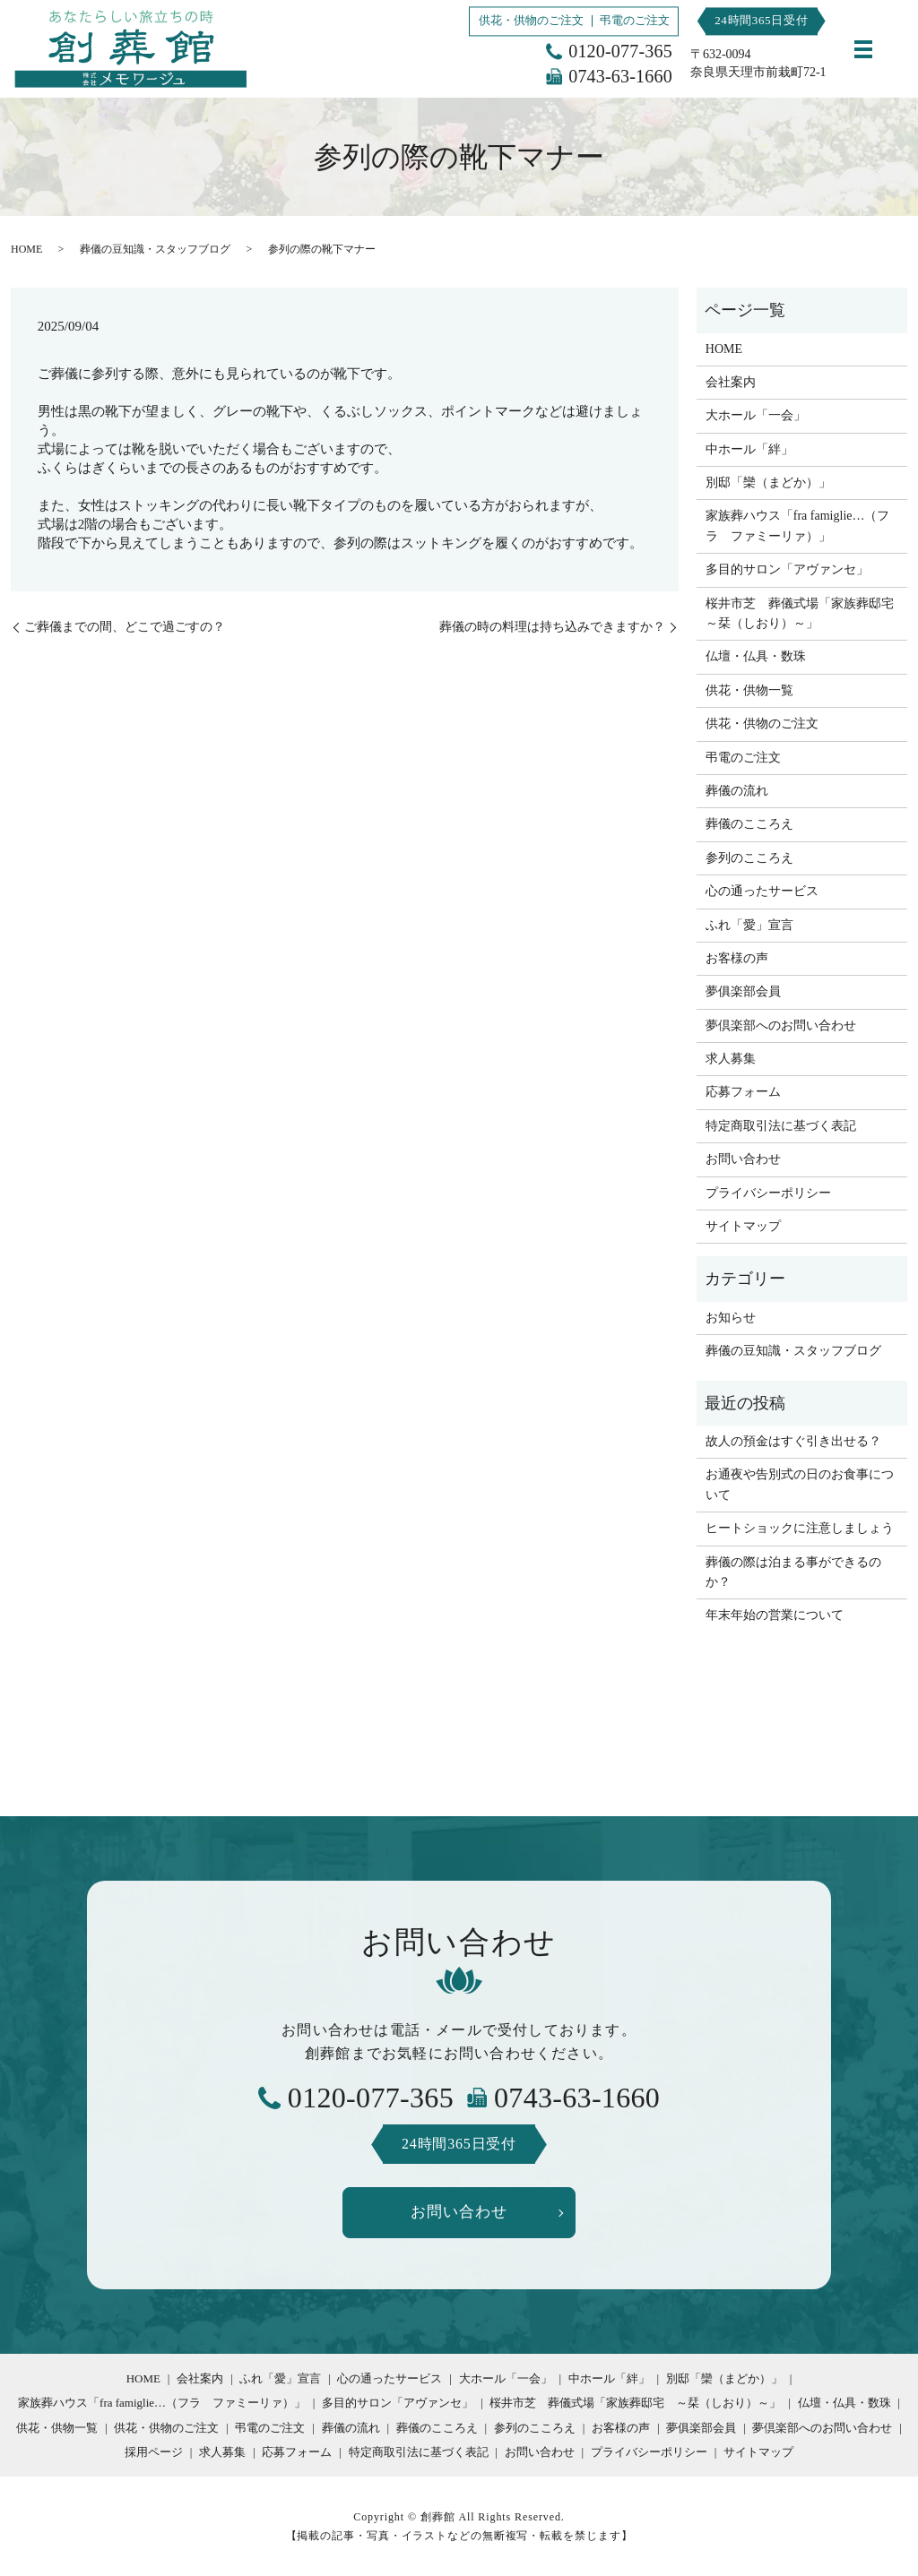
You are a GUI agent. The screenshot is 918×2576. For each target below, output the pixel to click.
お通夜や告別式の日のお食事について (800, 1484)
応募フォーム (743, 1091)
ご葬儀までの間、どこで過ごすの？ (124, 626)
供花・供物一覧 (749, 690)
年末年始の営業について (775, 1615)
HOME (26, 249)
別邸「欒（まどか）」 (768, 482)
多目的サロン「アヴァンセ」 (787, 569)
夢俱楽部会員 (743, 991)
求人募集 (731, 1058)
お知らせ (731, 1317)
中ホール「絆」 (749, 449)
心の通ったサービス (762, 891)
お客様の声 (737, 958)
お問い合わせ (743, 1159)
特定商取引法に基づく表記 (781, 1126)
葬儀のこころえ (749, 824)
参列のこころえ (749, 858)
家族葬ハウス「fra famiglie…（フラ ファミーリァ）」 (798, 525)
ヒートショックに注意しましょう (800, 1528)
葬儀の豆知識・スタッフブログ (155, 249)
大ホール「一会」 (756, 415)
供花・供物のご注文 (531, 20)
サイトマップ (743, 1226)
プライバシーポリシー (768, 1193)
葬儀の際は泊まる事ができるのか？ (793, 1572)
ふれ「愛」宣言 (749, 925)
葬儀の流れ (737, 790)
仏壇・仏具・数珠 (756, 656)
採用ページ (154, 2454)
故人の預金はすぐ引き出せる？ (793, 1441)
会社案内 (731, 382)
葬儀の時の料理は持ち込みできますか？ (552, 626)
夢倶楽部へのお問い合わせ (781, 1025)
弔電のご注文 (635, 20)
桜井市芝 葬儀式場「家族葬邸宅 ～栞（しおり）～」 (802, 613)
